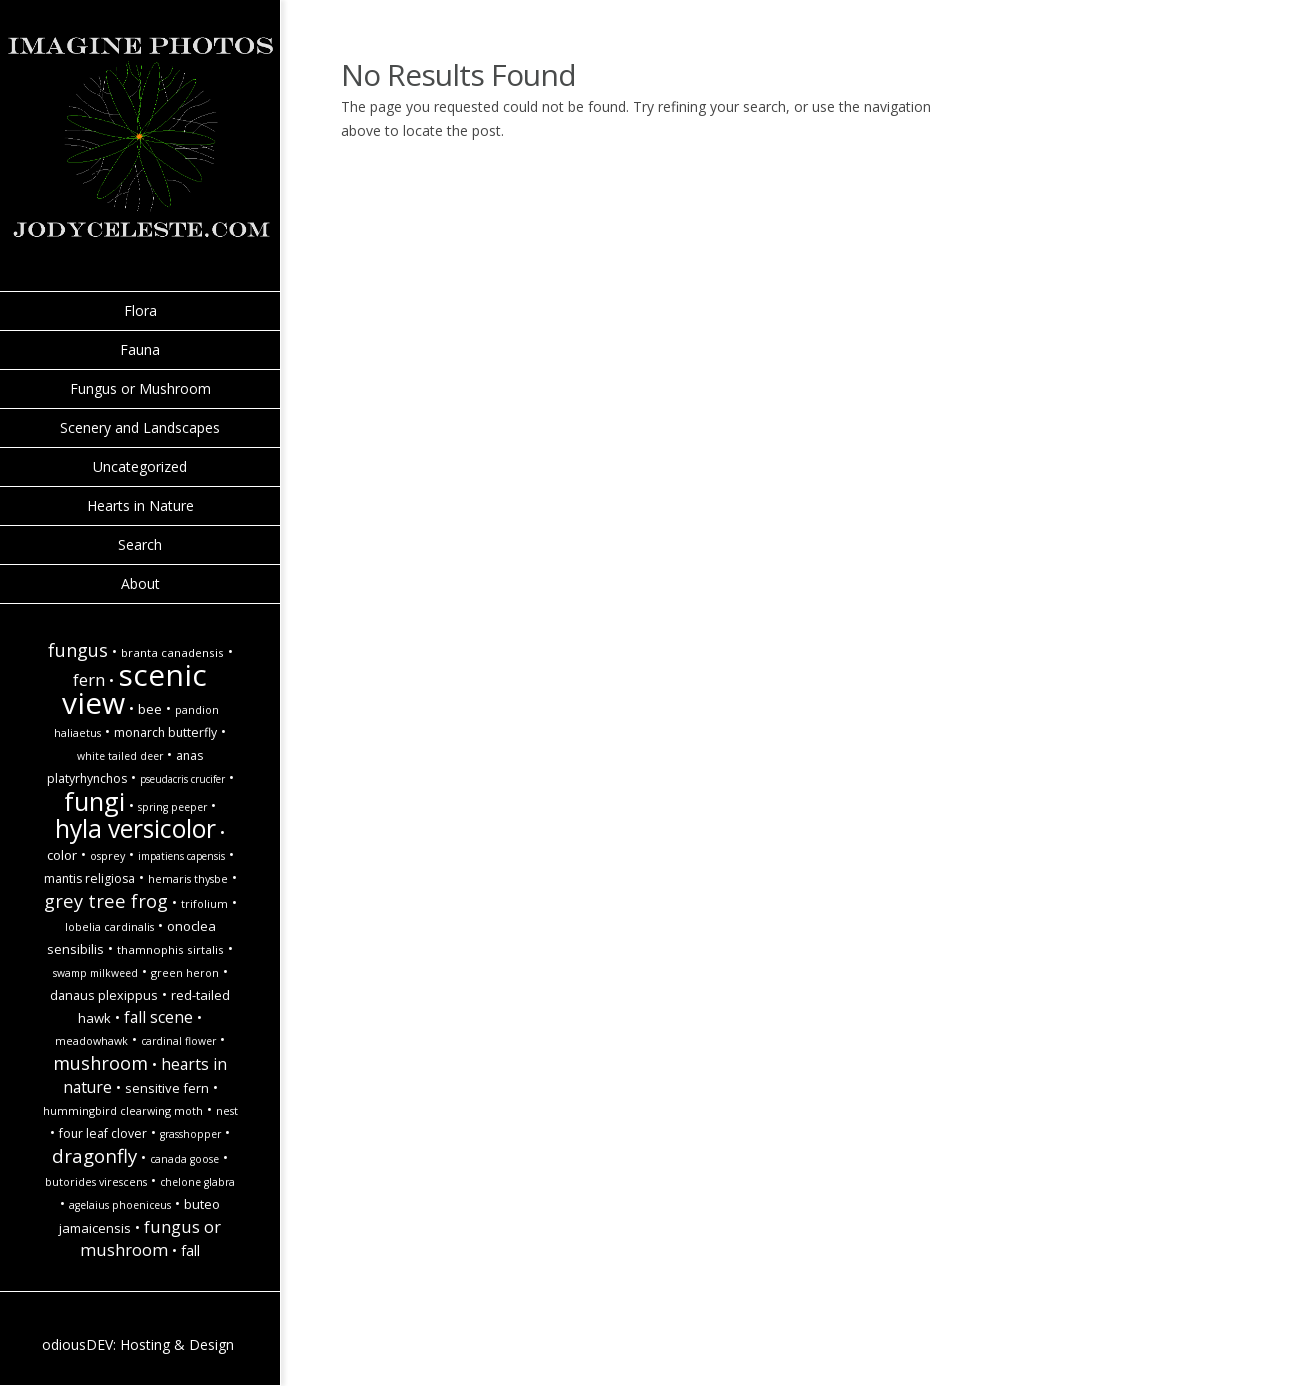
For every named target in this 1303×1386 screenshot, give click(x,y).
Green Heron (185, 973)
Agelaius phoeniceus (120, 1205)
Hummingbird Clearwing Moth (123, 1111)
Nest (227, 1111)
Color (62, 855)
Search (140, 544)
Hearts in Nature (140, 505)
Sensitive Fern (167, 1088)
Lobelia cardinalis (109, 927)
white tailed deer (120, 756)
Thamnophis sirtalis (170, 949)
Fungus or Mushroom (140, 388)
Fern (89, 679)
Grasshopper (190, 1134)
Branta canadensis (172, 652)
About (140, 583)
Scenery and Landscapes (140, 427)
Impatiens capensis (181, 856)
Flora (140, 310)
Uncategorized (140, 466)
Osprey (107, 856)
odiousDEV (77, 1344)
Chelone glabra (197, 1182)
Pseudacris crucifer (182, 779)
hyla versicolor (135, 828)
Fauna (140, 349)
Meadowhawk (91, 1041)
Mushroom (100, 1062)
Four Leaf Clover (103, 1133)
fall (190, 1250)
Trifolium (204, 904)
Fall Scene (158, 1017)
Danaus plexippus (104, 995)
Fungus (78, 649)
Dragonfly (94, 1155)
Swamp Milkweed (95, 973)
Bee (150, 709)
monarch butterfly (165, 732)
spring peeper (172, 807)
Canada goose (184, 1159)
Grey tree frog (106, 900)
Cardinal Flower (178, 1041)
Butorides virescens (96, 1182)
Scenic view (135, 688)
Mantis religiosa (89, 878)
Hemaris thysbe (188, 879)
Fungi (94, 801)
